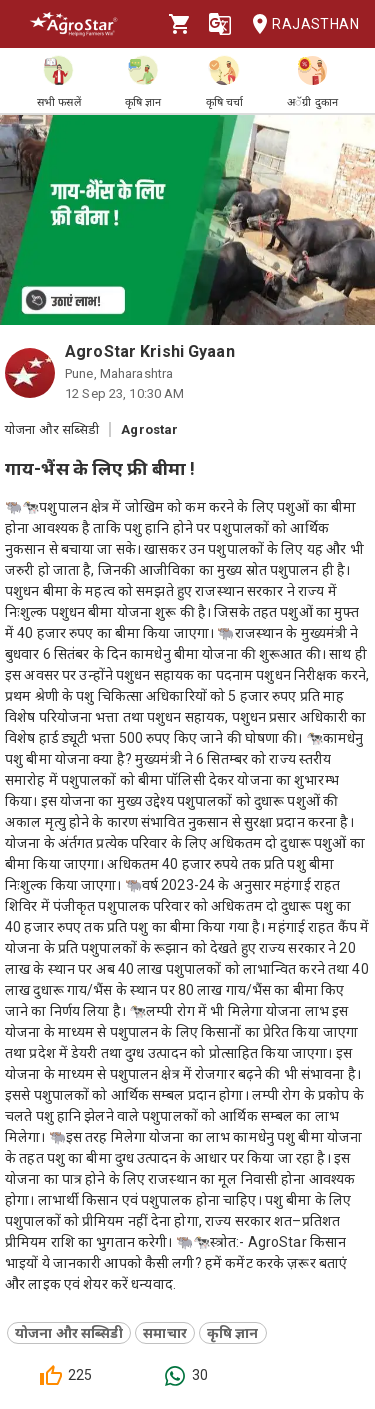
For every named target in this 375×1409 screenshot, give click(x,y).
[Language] (220, 24)
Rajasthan (299, 24)
